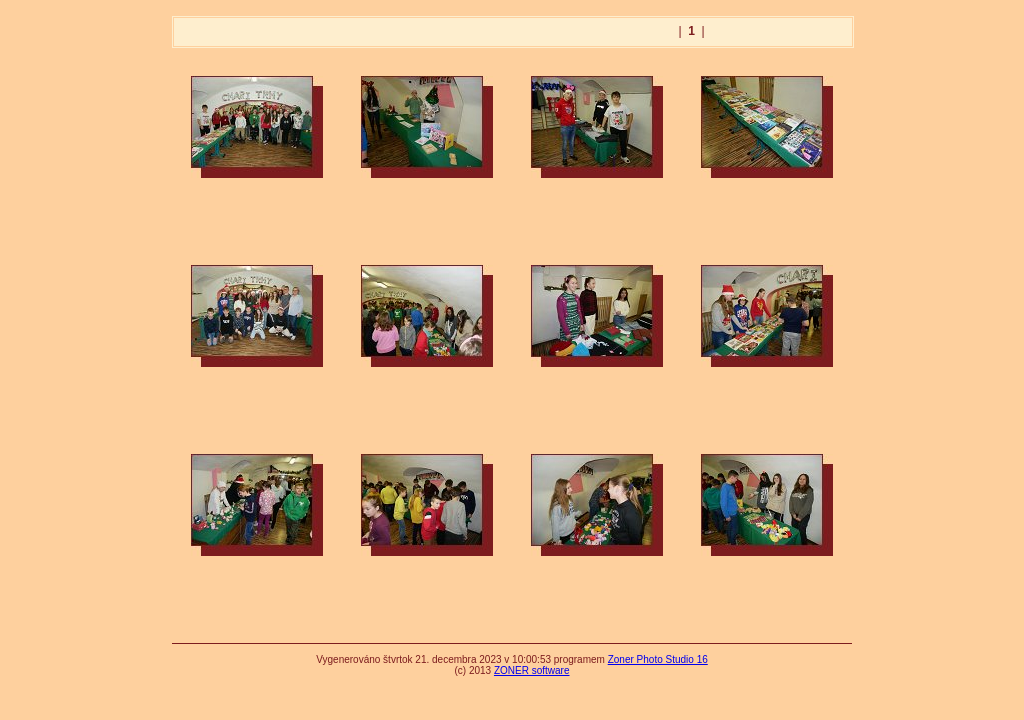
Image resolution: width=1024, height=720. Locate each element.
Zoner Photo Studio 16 (658, 659)
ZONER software (532, 670)
